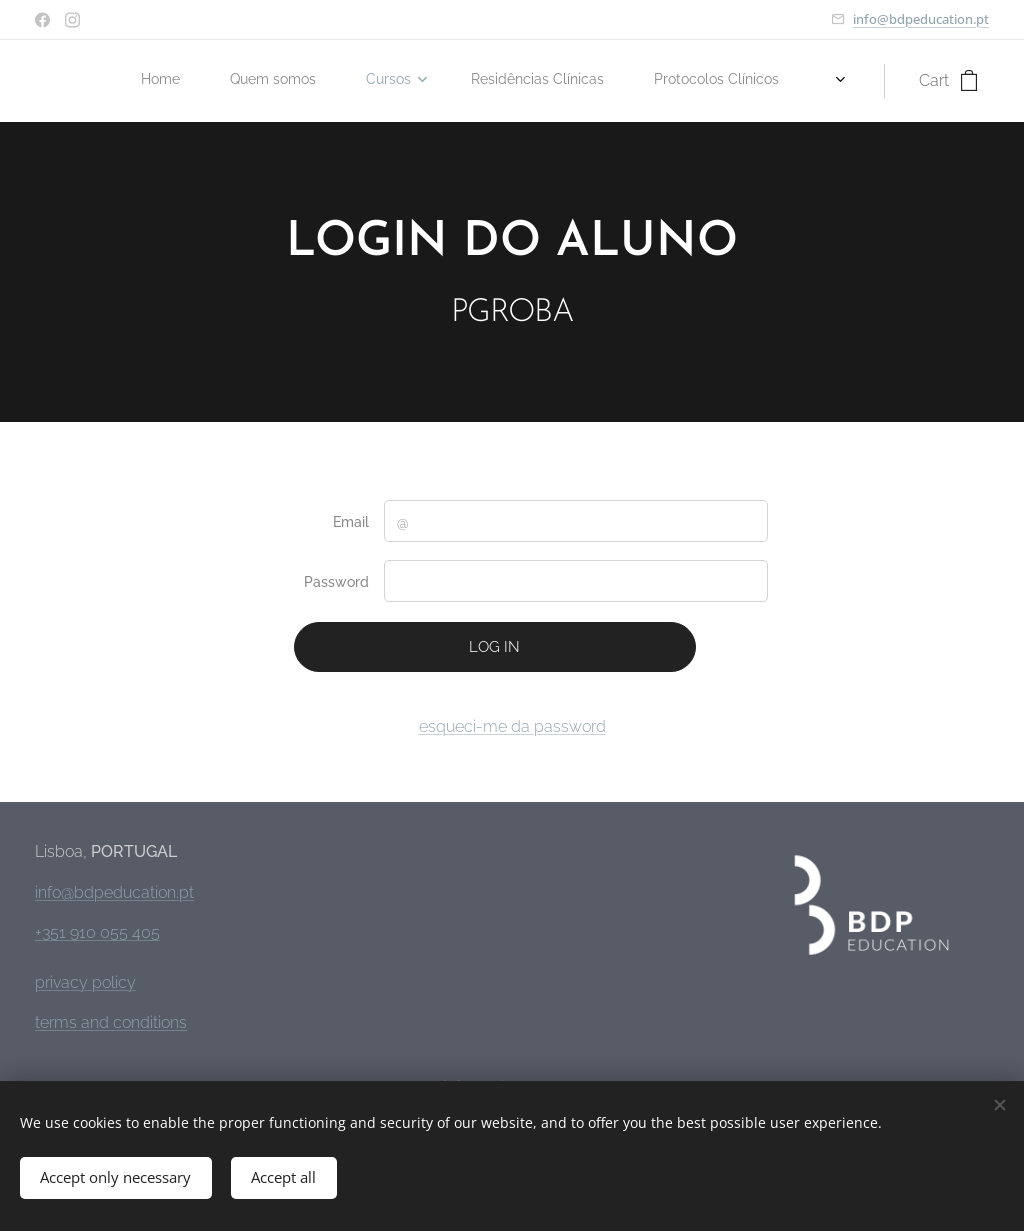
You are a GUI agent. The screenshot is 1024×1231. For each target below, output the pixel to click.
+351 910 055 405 (97, 932)
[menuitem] (489, 81)
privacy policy (85, 982)
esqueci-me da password (512, 726)
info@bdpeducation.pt (921, 19)
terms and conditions (111, 1022)
